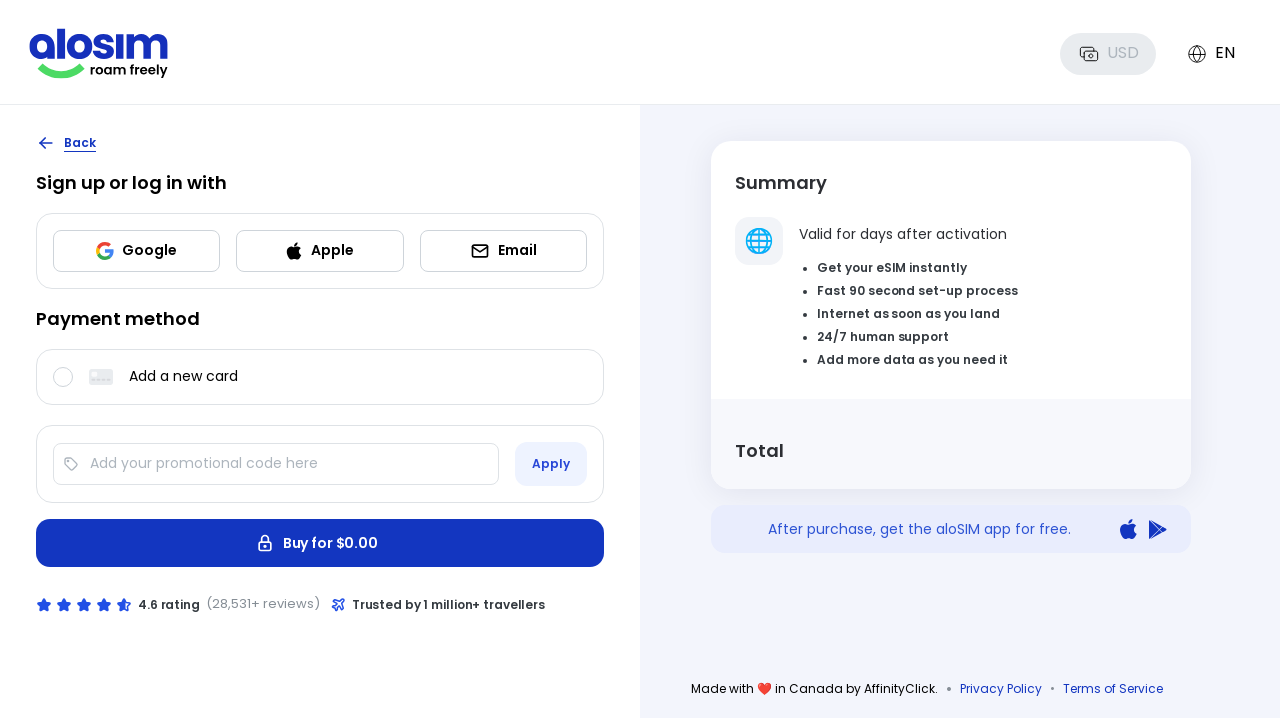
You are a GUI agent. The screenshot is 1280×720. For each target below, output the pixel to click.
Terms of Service (1113, 688)
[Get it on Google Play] (1158, 529)
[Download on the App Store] (1128, 529)
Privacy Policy (1001, 688)
